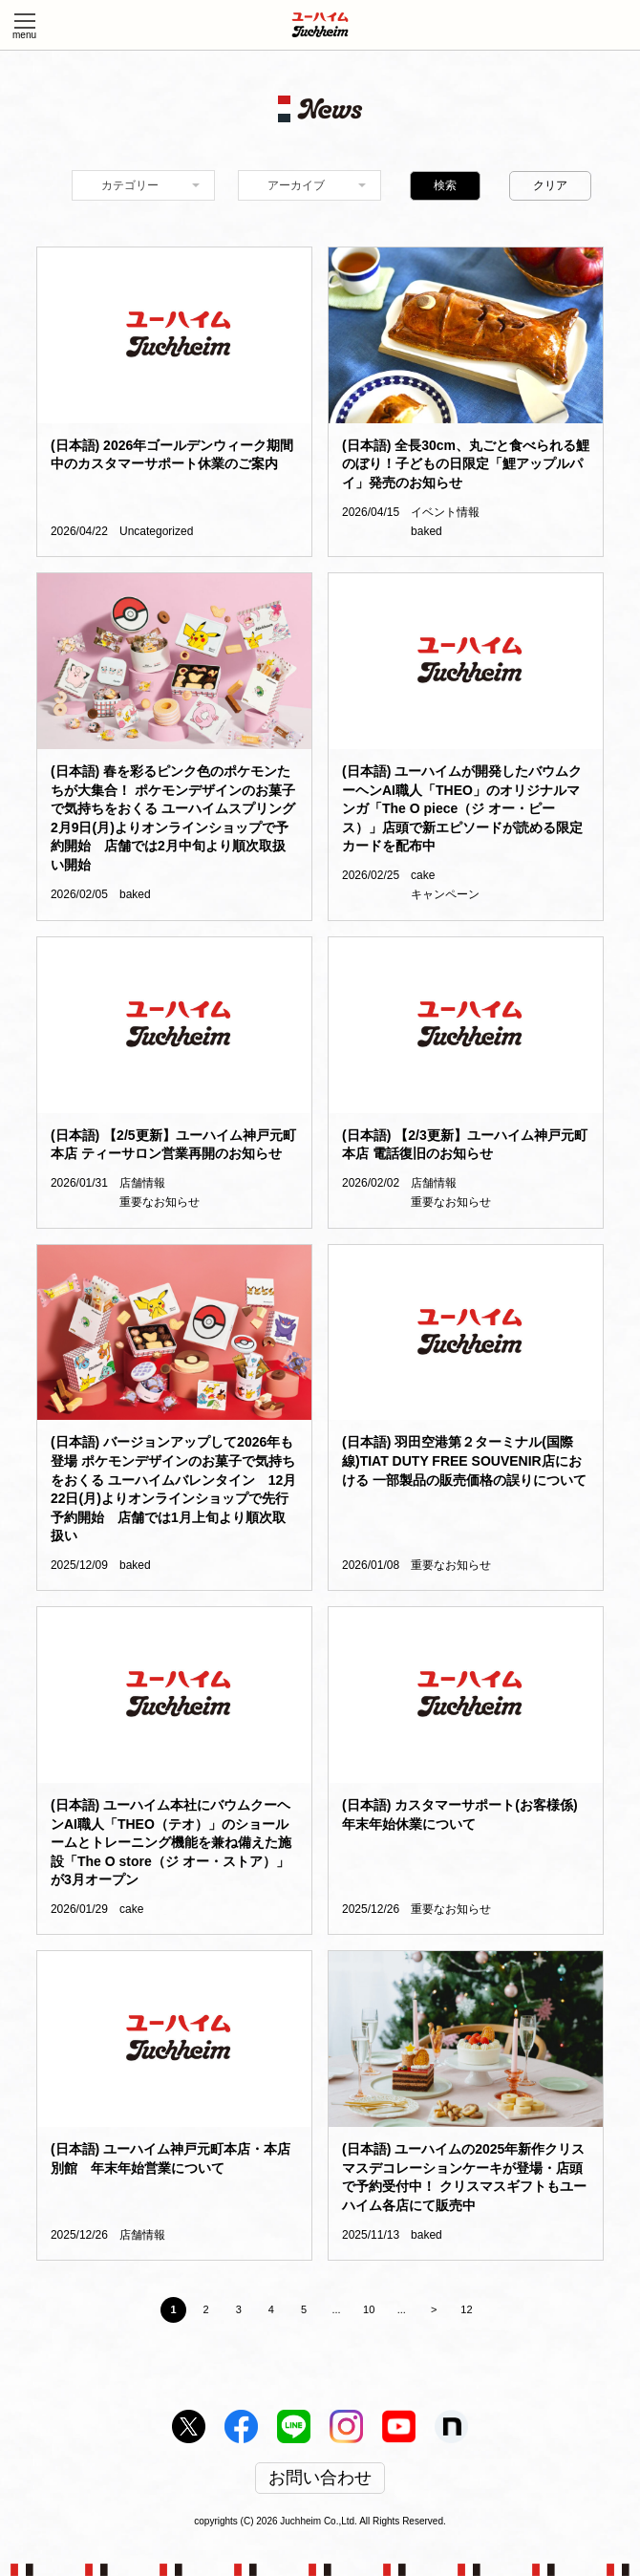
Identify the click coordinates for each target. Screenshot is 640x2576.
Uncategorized (156, 531)
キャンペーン (445, 894)
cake (423, 875)
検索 (445, 185)
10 (368, 2309)
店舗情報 (142, 1183)
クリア (550, 185)
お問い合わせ (320, 2478)
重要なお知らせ (159, 1202)
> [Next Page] (434, 2309)
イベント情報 (445, 512)
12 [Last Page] (466, 2309)
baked (426, 531)
